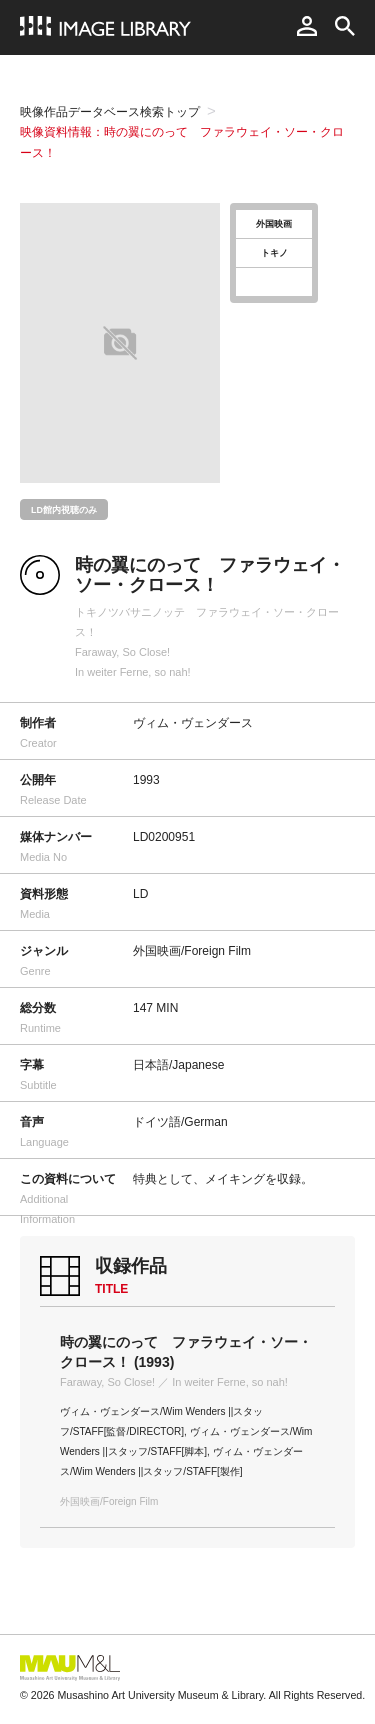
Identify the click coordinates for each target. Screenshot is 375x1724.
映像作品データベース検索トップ (110, 112)
